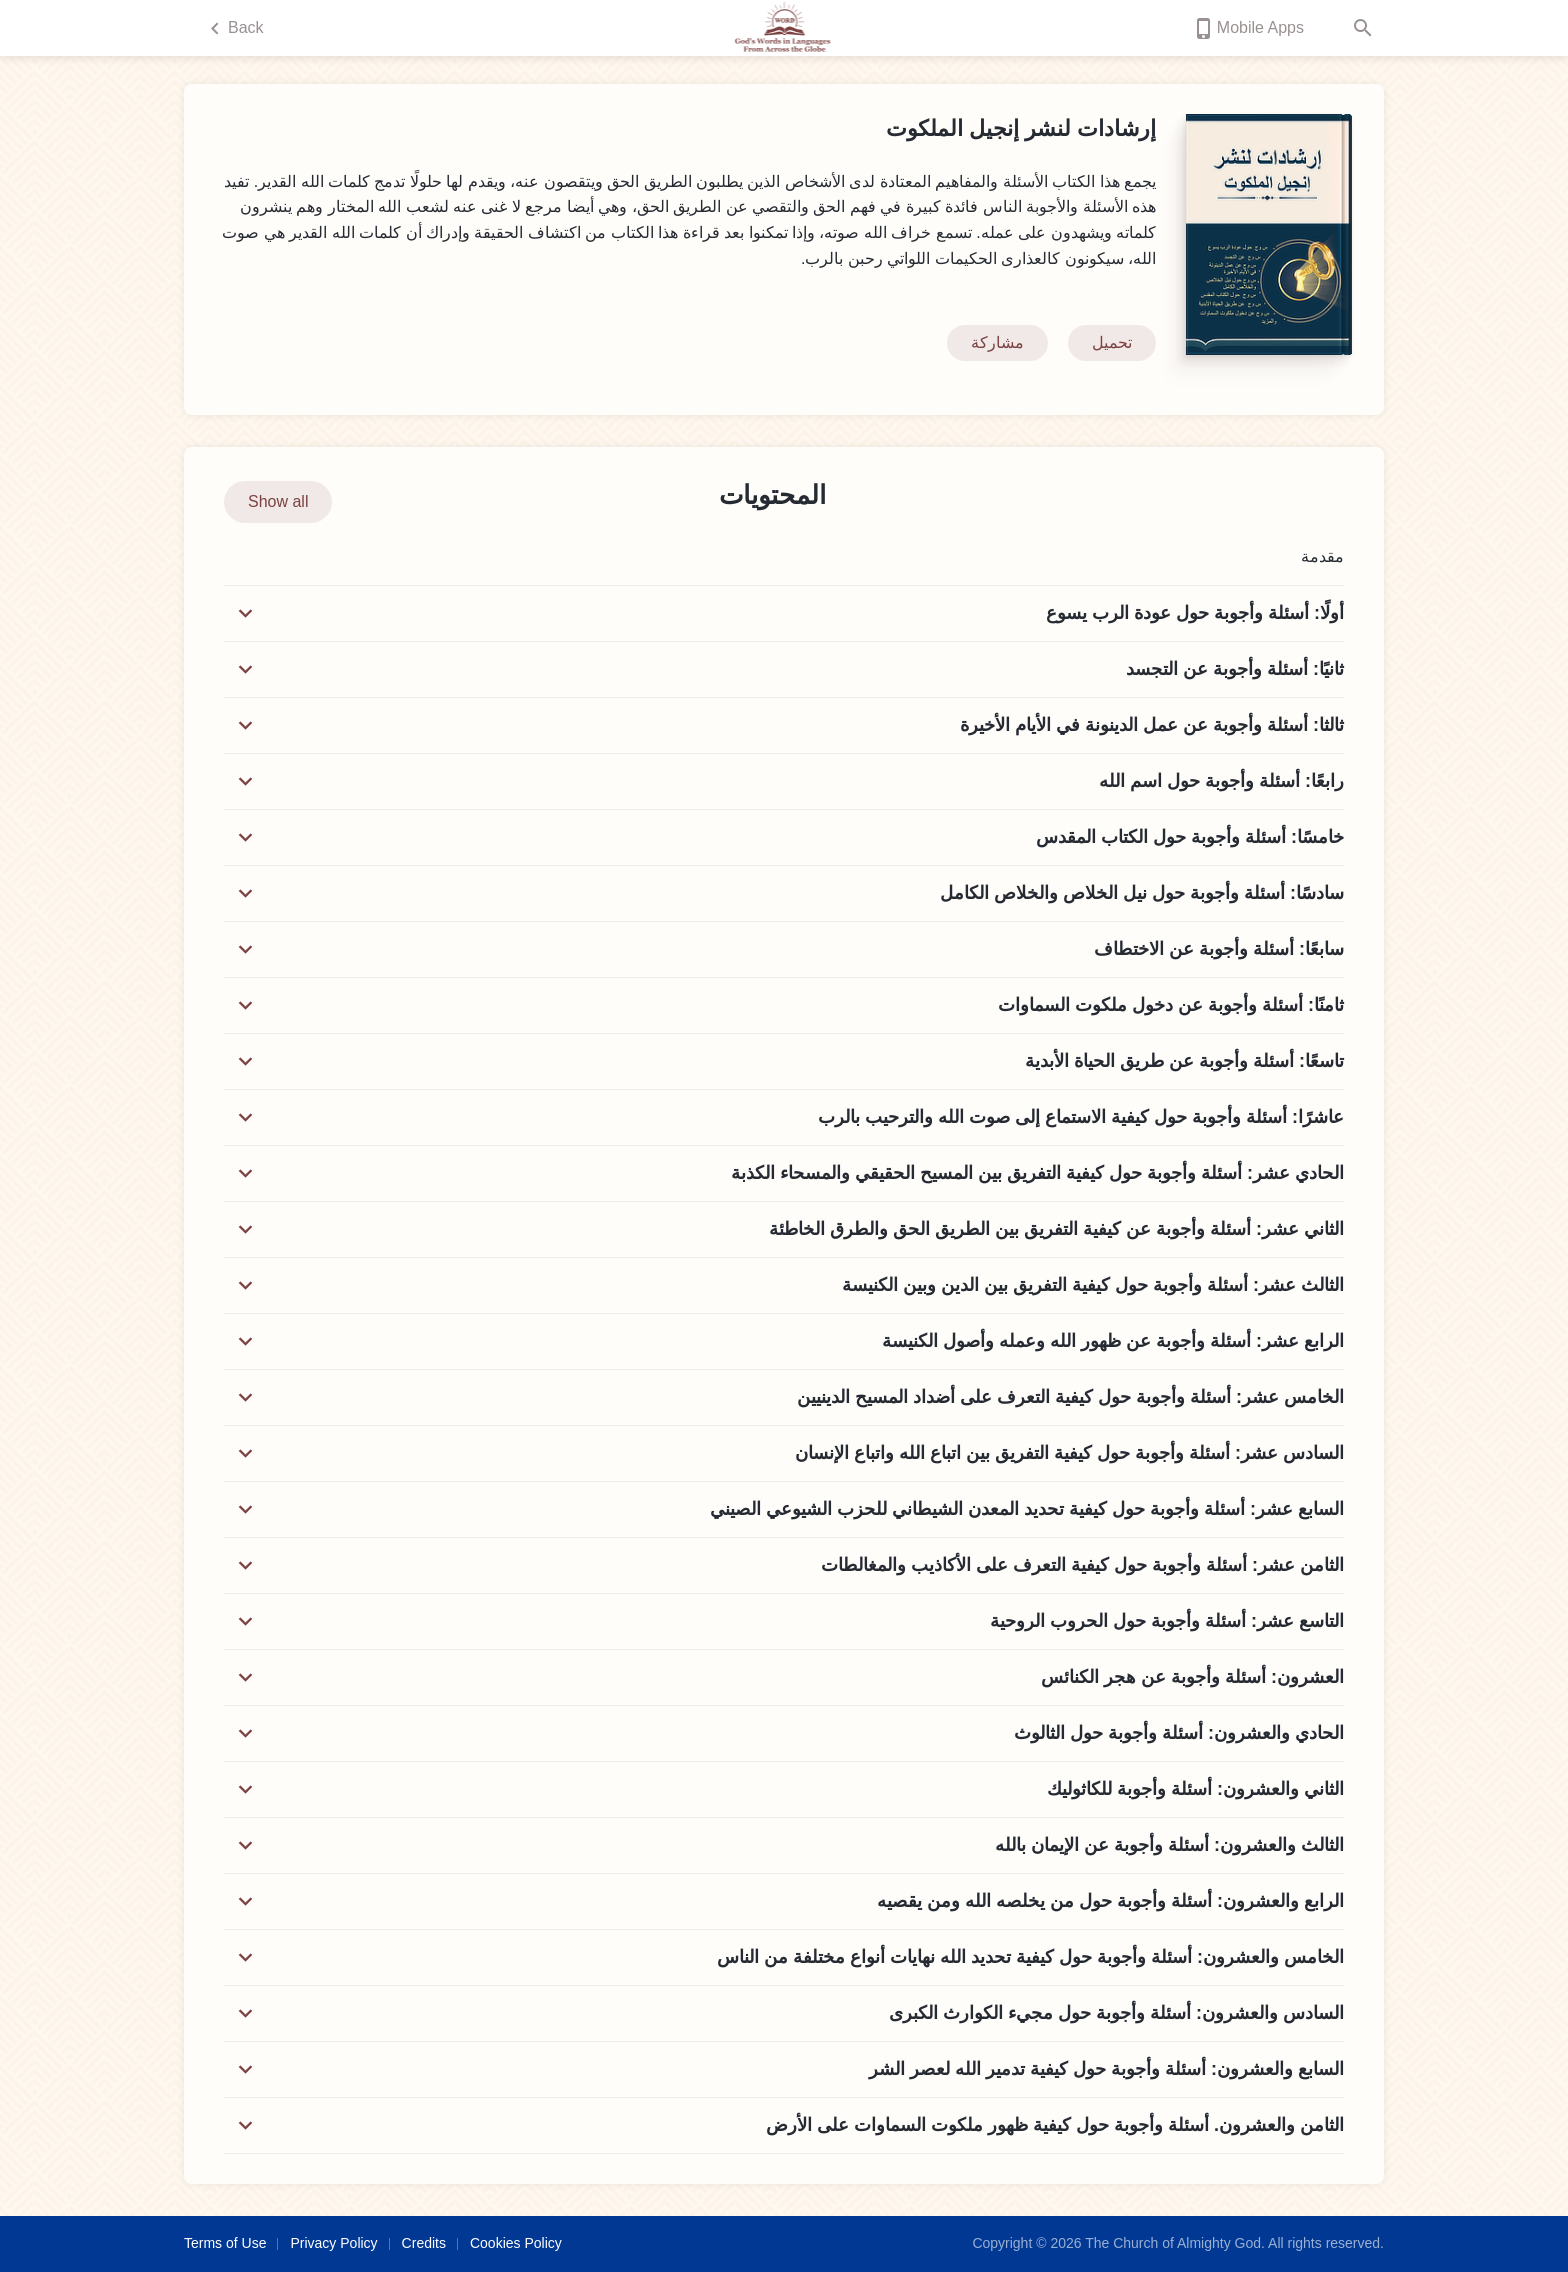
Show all (278, 501)
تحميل (1112, 342)
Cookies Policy (516, 2243)
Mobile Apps (1248, 28)
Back (233, 28)
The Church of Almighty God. (1175, 2243)
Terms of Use (225, 2243)
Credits (424, 2243)
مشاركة (997, 342)
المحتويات (772, 495)
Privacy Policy (333, 2243)
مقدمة (1306, 556)
